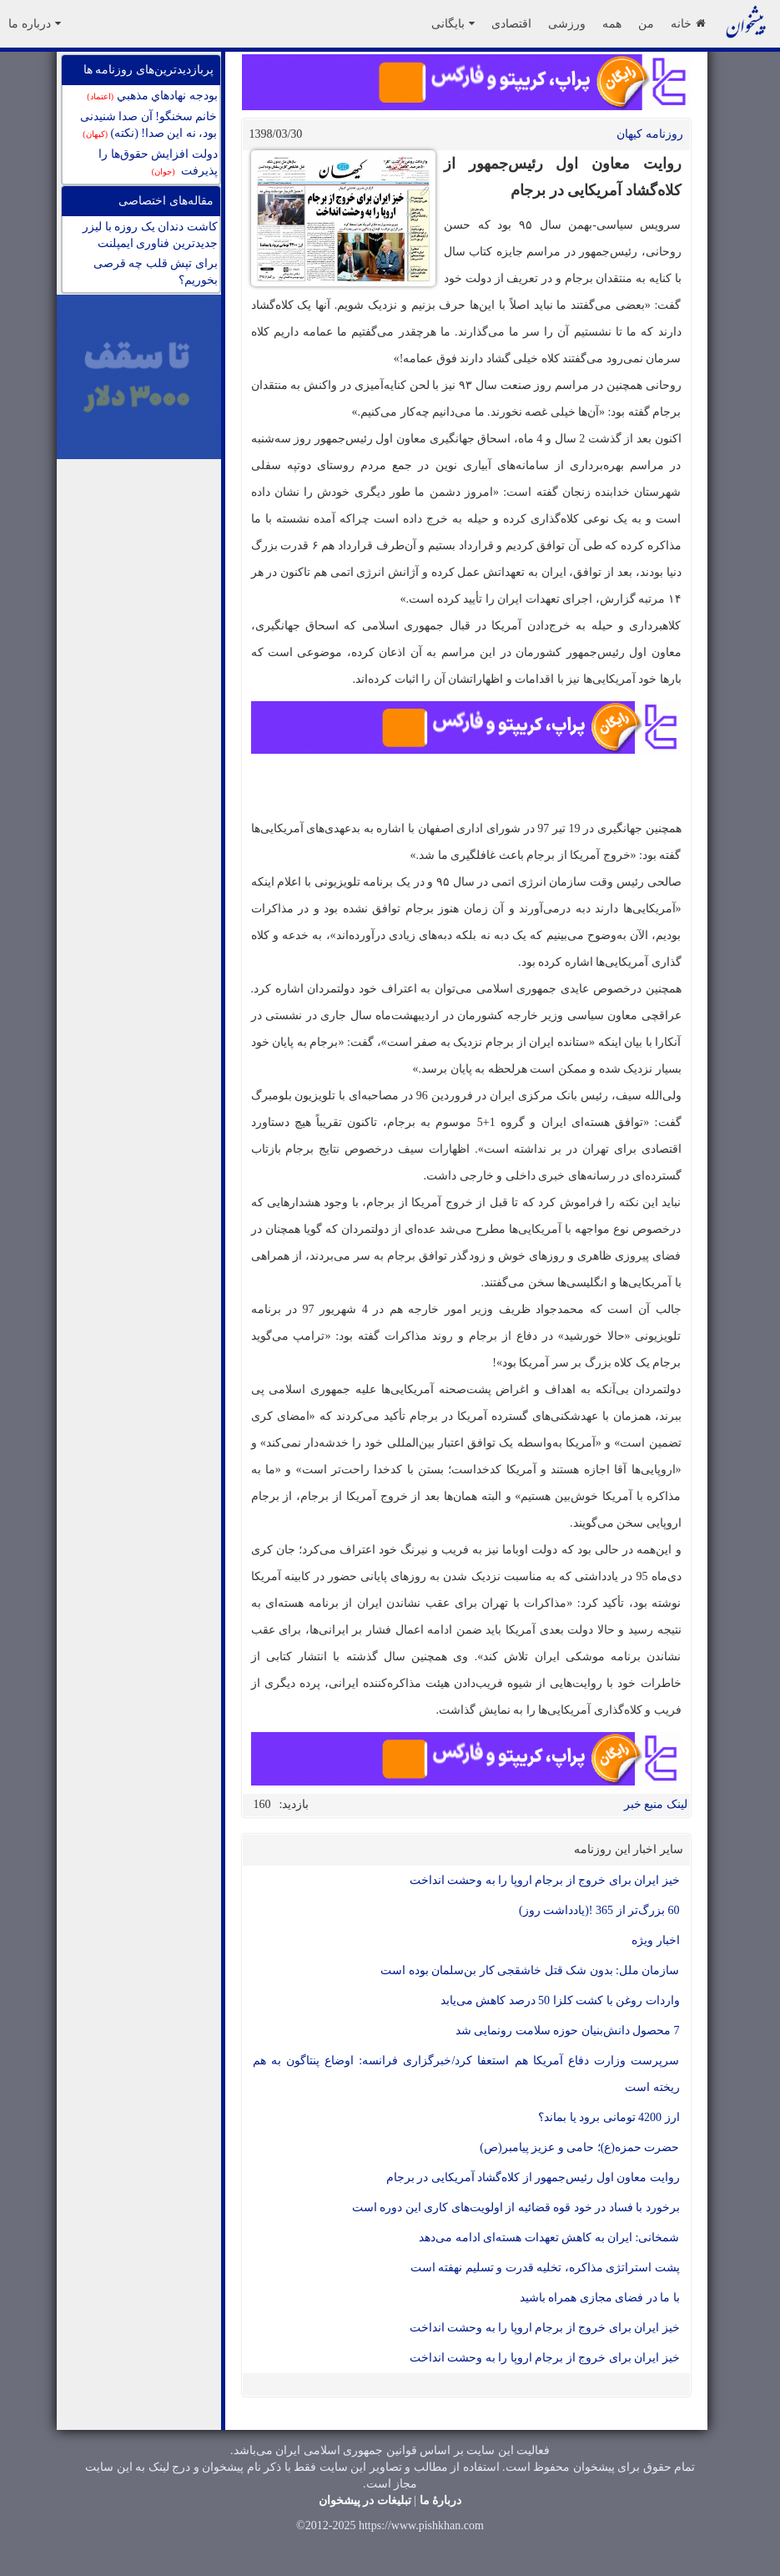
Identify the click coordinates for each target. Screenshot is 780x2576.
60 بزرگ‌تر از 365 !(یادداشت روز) (599, 1910)
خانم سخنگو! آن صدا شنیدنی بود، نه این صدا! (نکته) (149, 124)
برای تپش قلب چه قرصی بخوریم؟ (155, 271)
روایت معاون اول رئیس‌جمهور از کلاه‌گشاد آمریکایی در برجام (533, 2177)
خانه (688, 23)
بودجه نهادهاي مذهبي (152, 95)
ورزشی (567, 23)
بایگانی (453, 23)
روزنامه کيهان (649, 134)
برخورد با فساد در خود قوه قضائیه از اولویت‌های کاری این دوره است (516, 2207)
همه (611, 23)
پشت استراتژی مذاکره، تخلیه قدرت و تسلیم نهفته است (545, 2267)
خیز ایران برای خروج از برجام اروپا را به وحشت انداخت (545, 1880)
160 (262, 1804)
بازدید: (294, 1804)
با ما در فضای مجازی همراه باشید (600, 2297)
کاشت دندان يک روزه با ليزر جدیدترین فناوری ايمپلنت (150, 235)
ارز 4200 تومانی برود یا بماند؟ (609, 2117)
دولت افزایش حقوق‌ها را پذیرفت (158, 162)
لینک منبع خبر (655, 1804)
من (646, 23)
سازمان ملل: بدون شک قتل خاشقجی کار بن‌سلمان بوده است (529, 1970)
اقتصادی (511, 23)
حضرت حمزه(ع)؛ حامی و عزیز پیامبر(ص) (579, 2147)
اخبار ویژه (656, 1940)
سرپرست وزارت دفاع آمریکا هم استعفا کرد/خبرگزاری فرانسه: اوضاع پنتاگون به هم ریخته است (466, 2074)
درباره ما (34, 23)
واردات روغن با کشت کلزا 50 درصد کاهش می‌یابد (560, 2000)
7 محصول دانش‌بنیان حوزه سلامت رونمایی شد (567, 2030)
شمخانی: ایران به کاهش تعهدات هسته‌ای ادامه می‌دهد (549, 2237)
